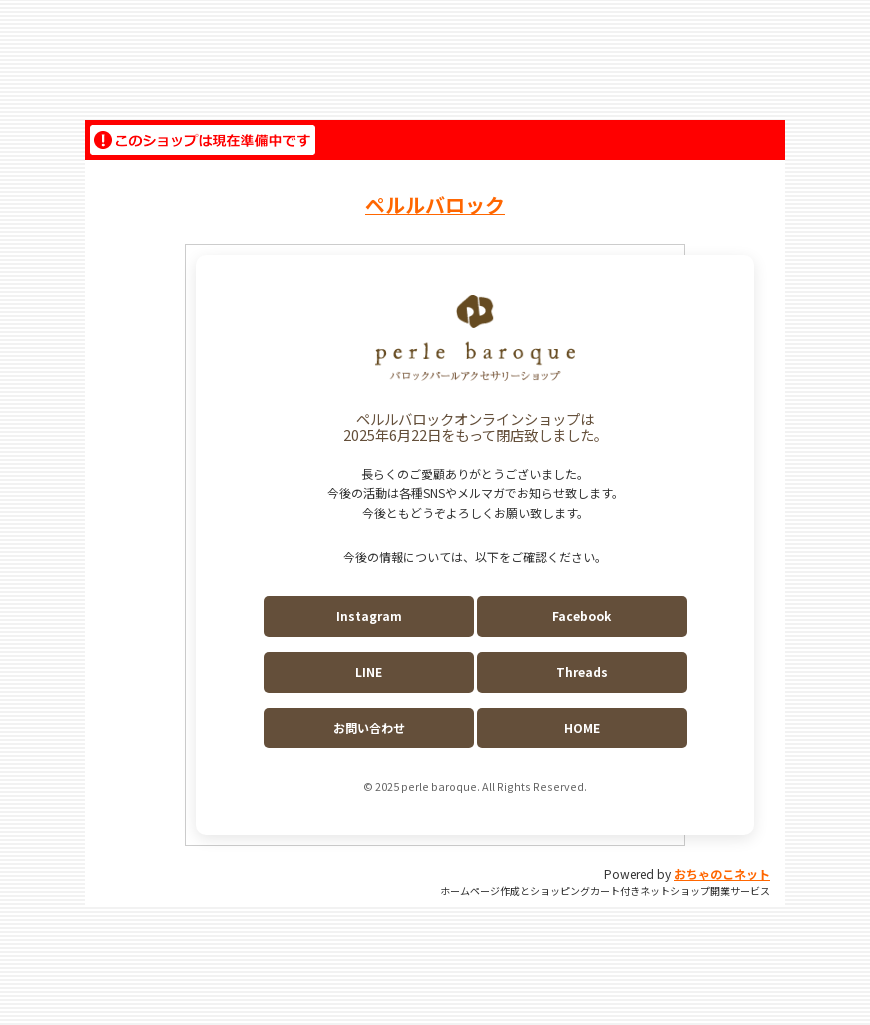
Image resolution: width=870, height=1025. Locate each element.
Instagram (369, 615)
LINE (368, 671)
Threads (582, 671)
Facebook (581, 615)
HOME (582, 727)
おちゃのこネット (722, 873)
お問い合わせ (369, 727)
